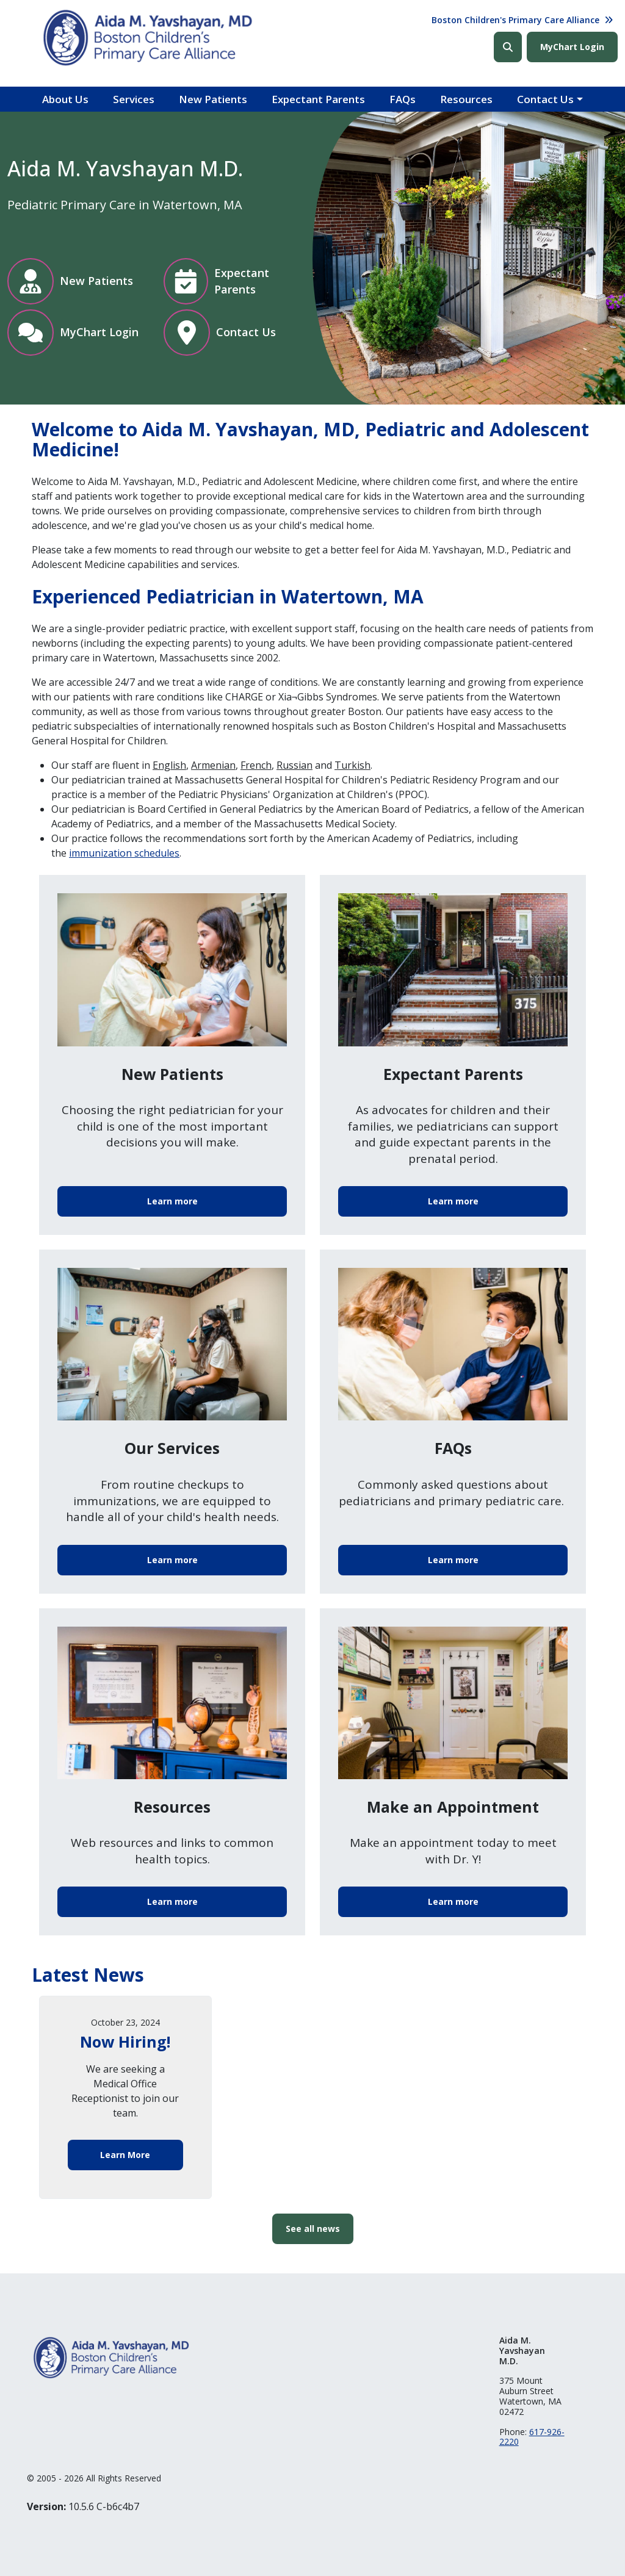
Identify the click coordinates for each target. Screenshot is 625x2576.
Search (508, 47)
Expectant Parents (318, 99)
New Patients (213, 99)
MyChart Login (572, 46)
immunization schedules (124, 853)
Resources (466, 99)
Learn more (172, 1201)
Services (133, 99)
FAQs (402, 99)
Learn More (125, 2154)
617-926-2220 (532, 2437)
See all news (313, 2228)
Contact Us (545, 99)
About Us (65, 99)
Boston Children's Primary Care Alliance (515, 20)
